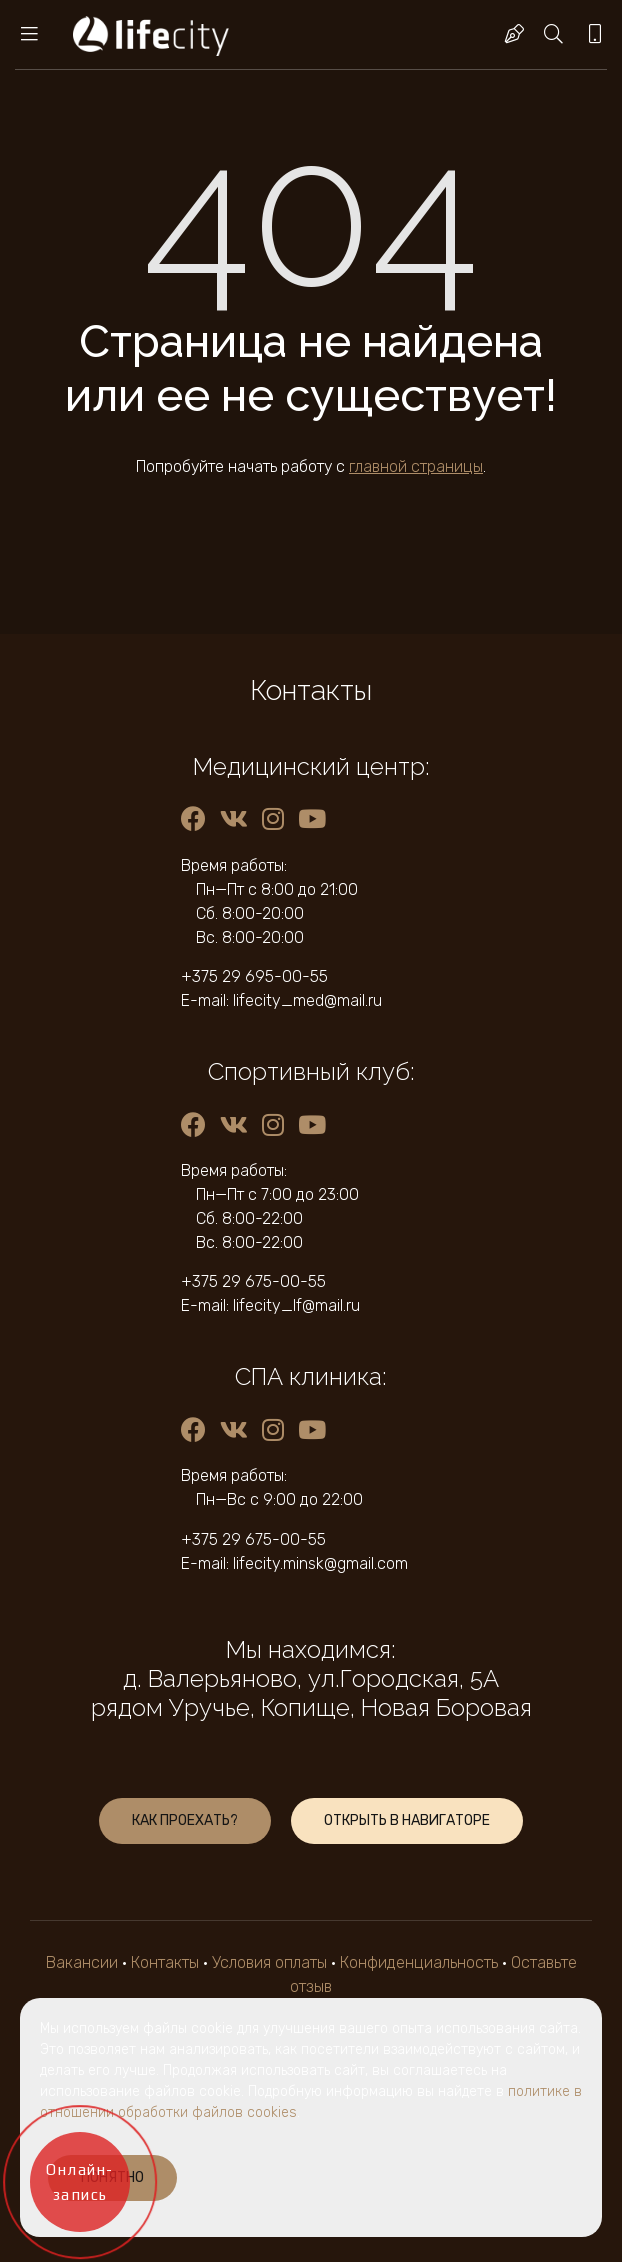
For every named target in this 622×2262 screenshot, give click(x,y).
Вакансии (82, 1962)
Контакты (165, 1962)
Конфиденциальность (419, 1962)
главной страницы (416, 466)
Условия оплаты (269, 1962)
